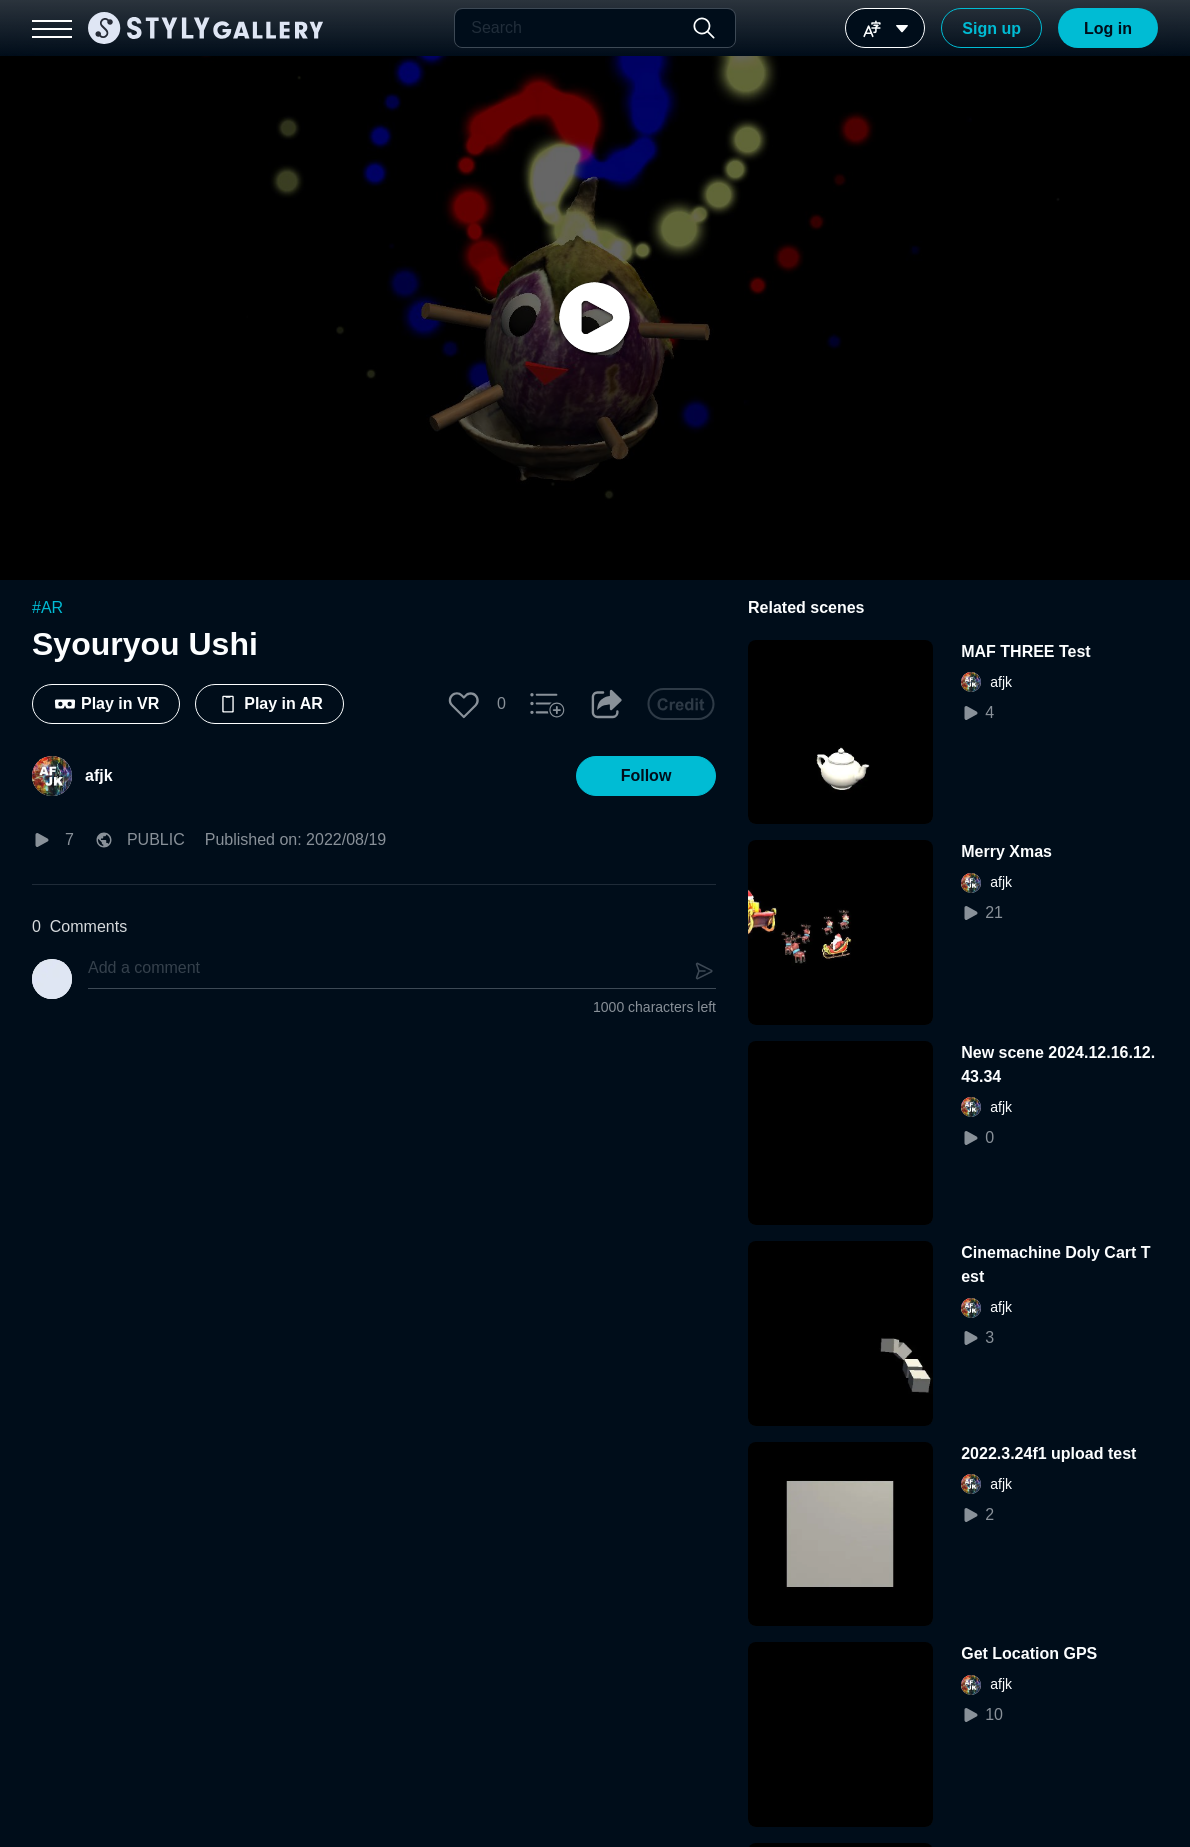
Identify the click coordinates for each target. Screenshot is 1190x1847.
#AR (47, 607)
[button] (464, 704)
